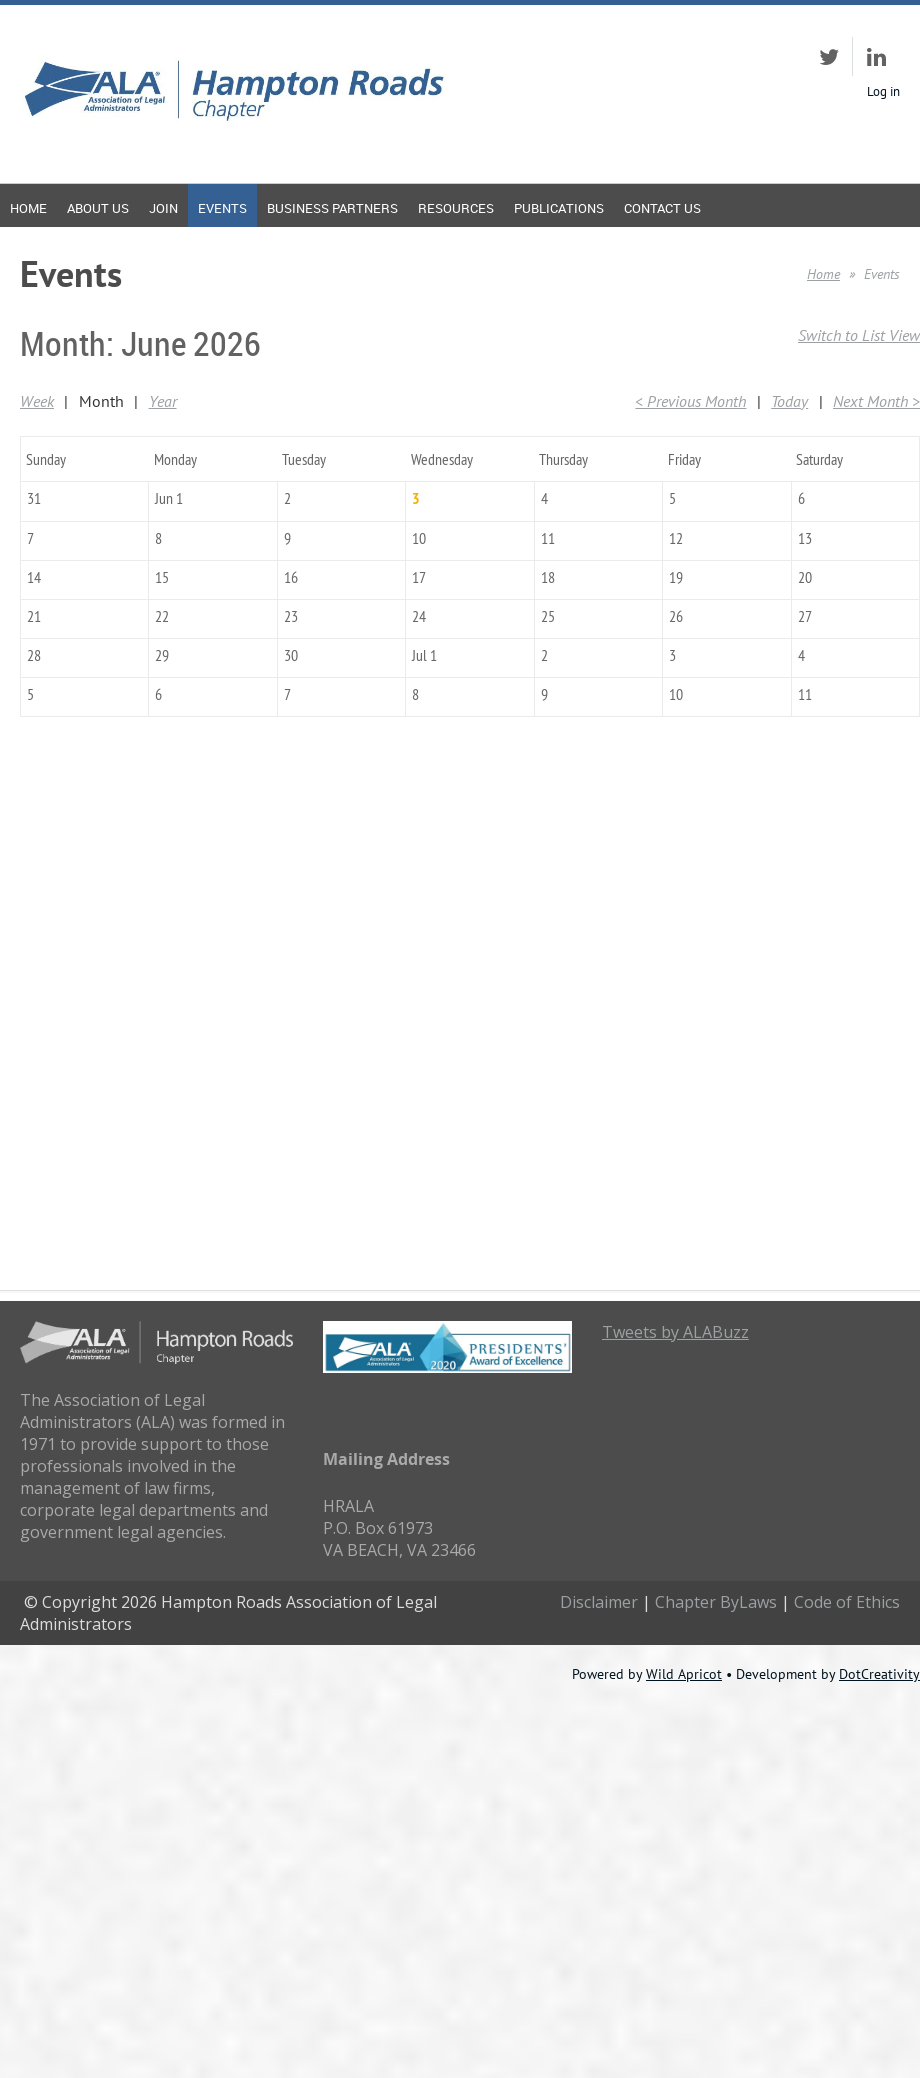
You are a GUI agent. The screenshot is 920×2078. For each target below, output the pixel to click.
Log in (883, 91)
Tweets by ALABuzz (675, 1332)
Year (163, 401)
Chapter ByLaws (716, 1602)
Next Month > (876, 401)
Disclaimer (599, 1602)
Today (789, 401)
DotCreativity (879, 1674)
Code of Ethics (847, 1602)
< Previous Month (690, 401)
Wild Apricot (684, 1674)
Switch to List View (859, 335)
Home (823, 274)
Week (37, 401)
